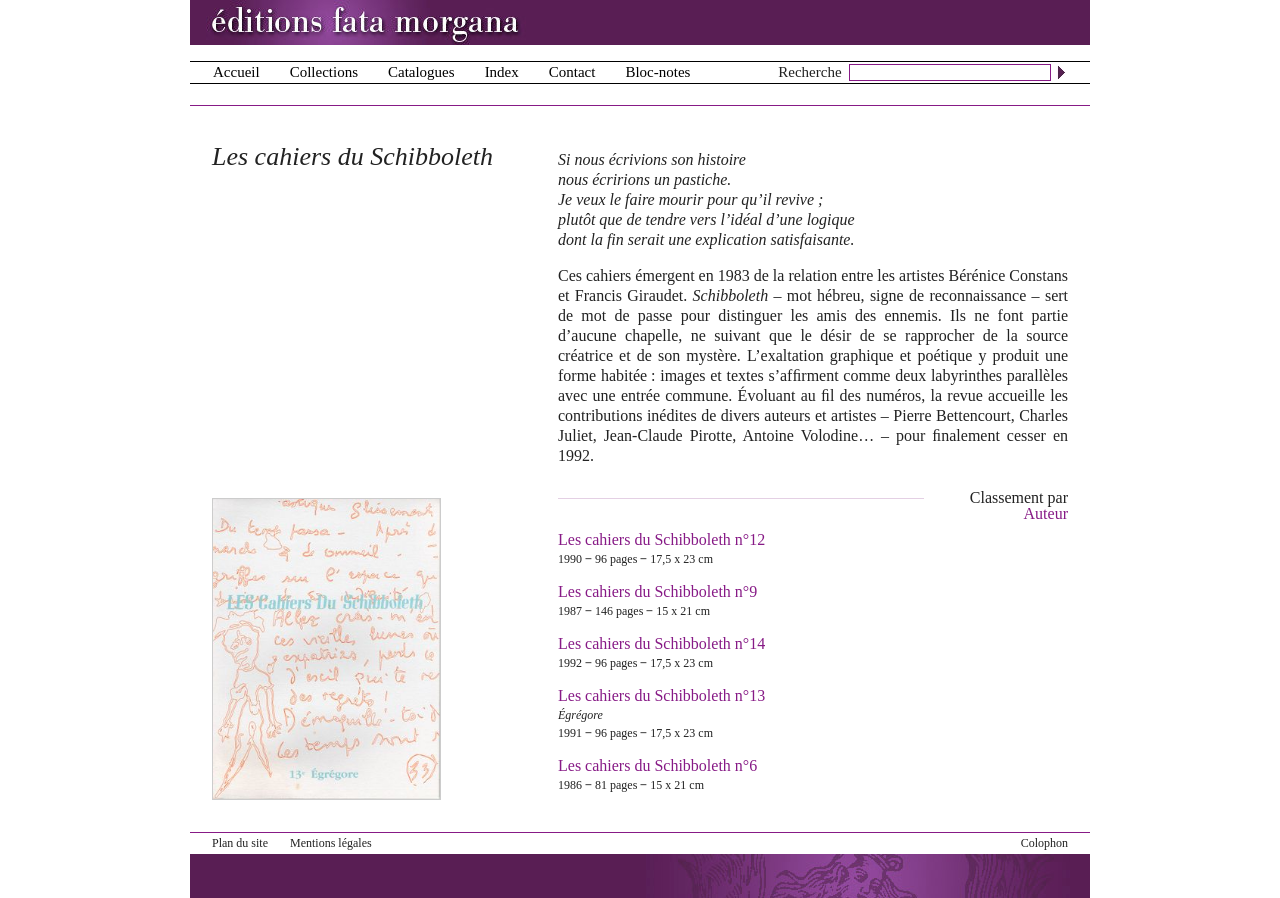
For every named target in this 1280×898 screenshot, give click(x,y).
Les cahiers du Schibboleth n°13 (661, 695)
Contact (572, 72)
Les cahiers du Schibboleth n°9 (657, 591)
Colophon (1044, 843)
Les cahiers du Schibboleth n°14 (661, 643)
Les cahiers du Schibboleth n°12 (661, 539)
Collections (324, 72)
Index (502, 72)
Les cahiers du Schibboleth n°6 (657, 765)
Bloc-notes (657, 72)
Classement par (1019, 505)
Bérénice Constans (1008, 275)
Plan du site (240, 843)
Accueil (236, 72)
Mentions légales (331, 843)
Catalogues (421, 72)
